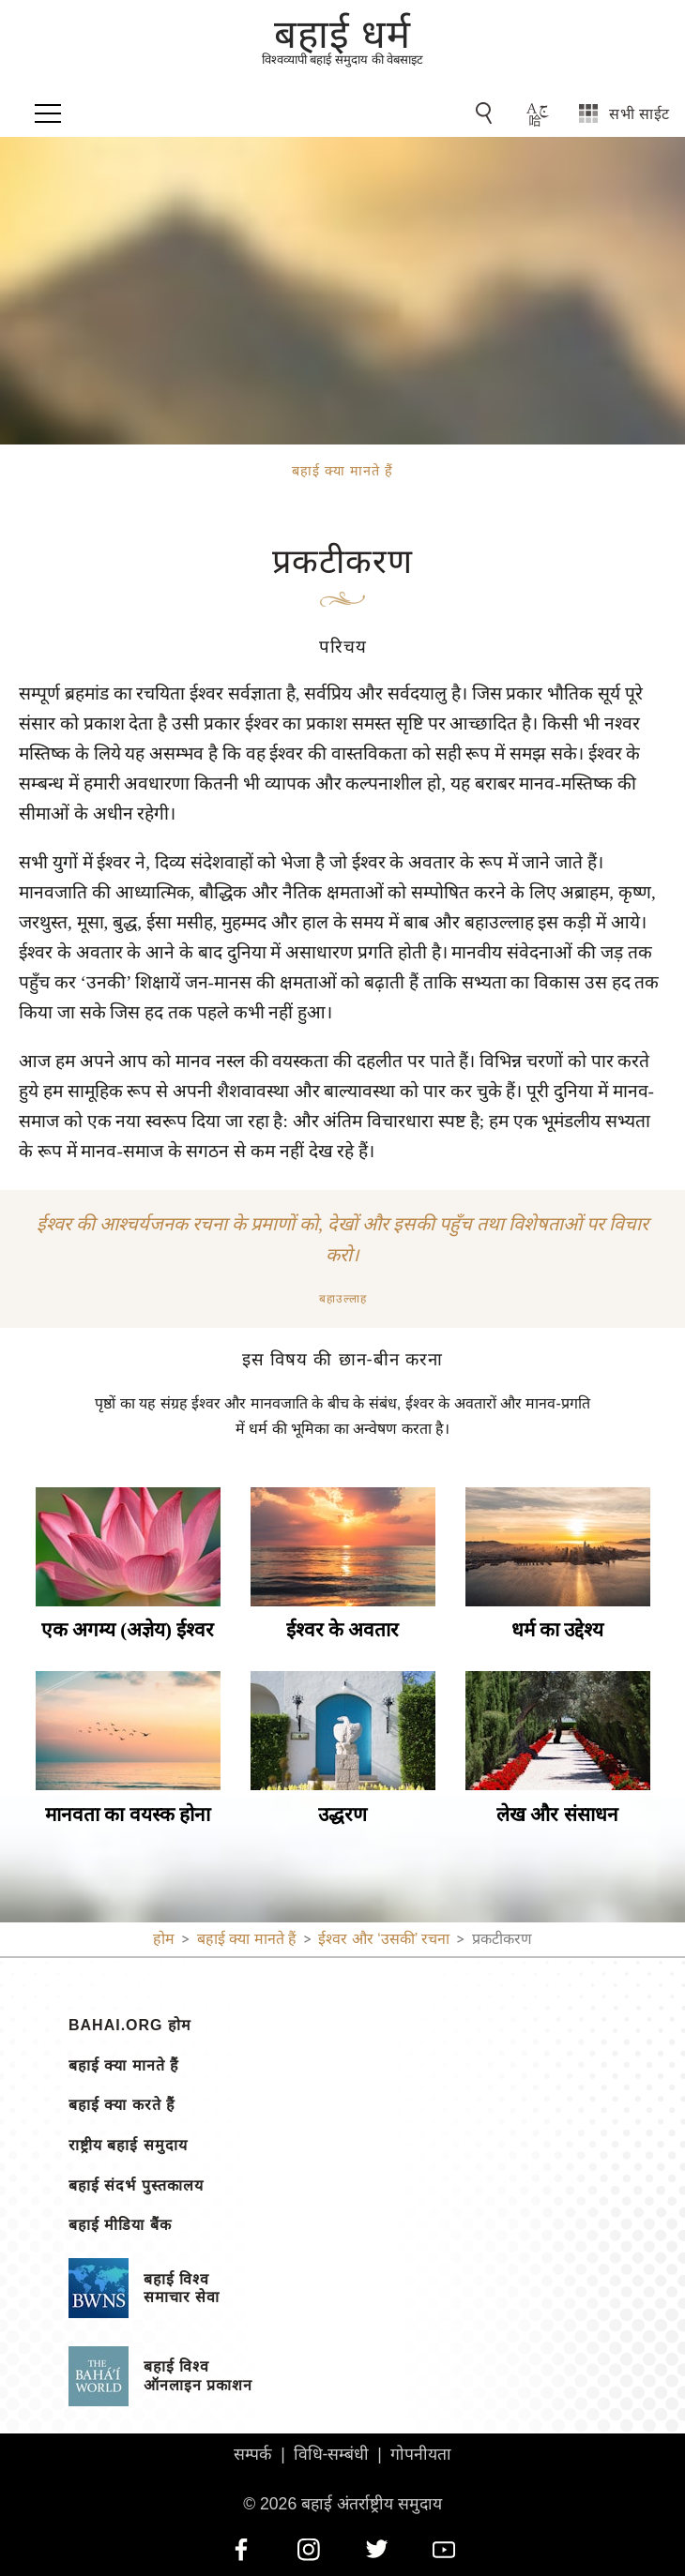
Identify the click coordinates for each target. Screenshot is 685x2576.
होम (164, 1939)
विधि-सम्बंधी (332, 2454)
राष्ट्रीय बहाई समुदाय (128, 2145)
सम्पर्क (253, 2454)
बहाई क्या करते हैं (121, 2105)
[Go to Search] (487, 113)
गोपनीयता (420, 2454)
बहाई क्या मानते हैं (123, 2065)
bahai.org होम (129, 2025)
